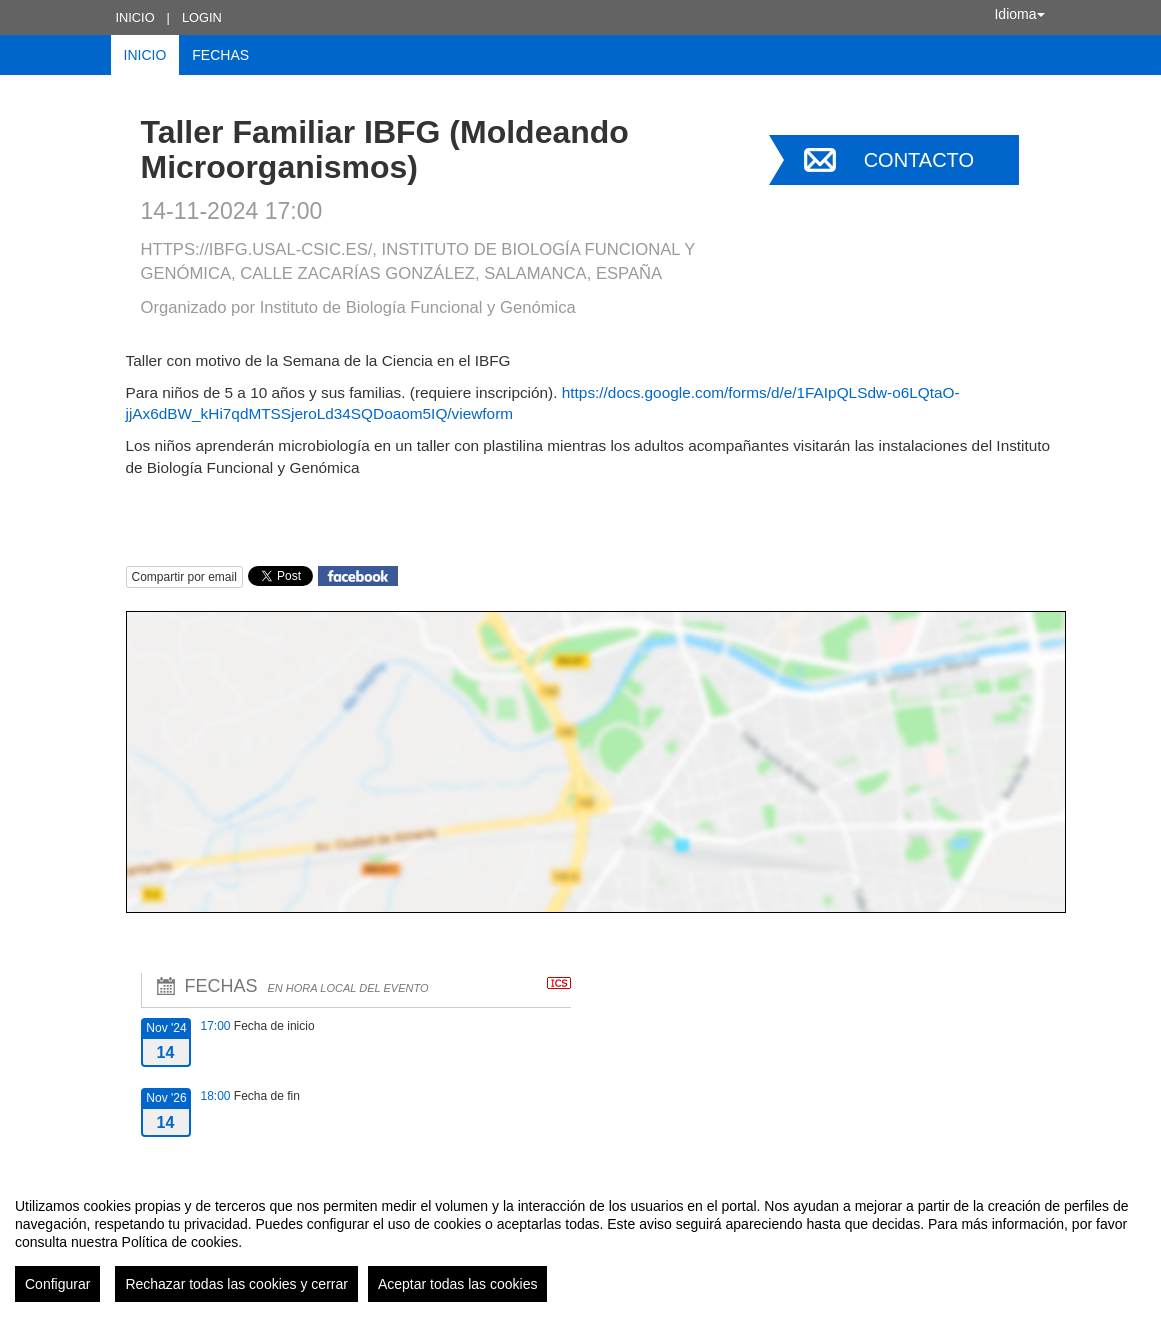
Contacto (919, 160)
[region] (580, 1242)
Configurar (57, 1284)
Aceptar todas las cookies (458, 1284)
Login (202, 17)
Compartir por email (184, 577)
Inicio (135, 17)
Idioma (1019, 14)
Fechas (220, 55)
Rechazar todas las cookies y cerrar (236, 1284)
